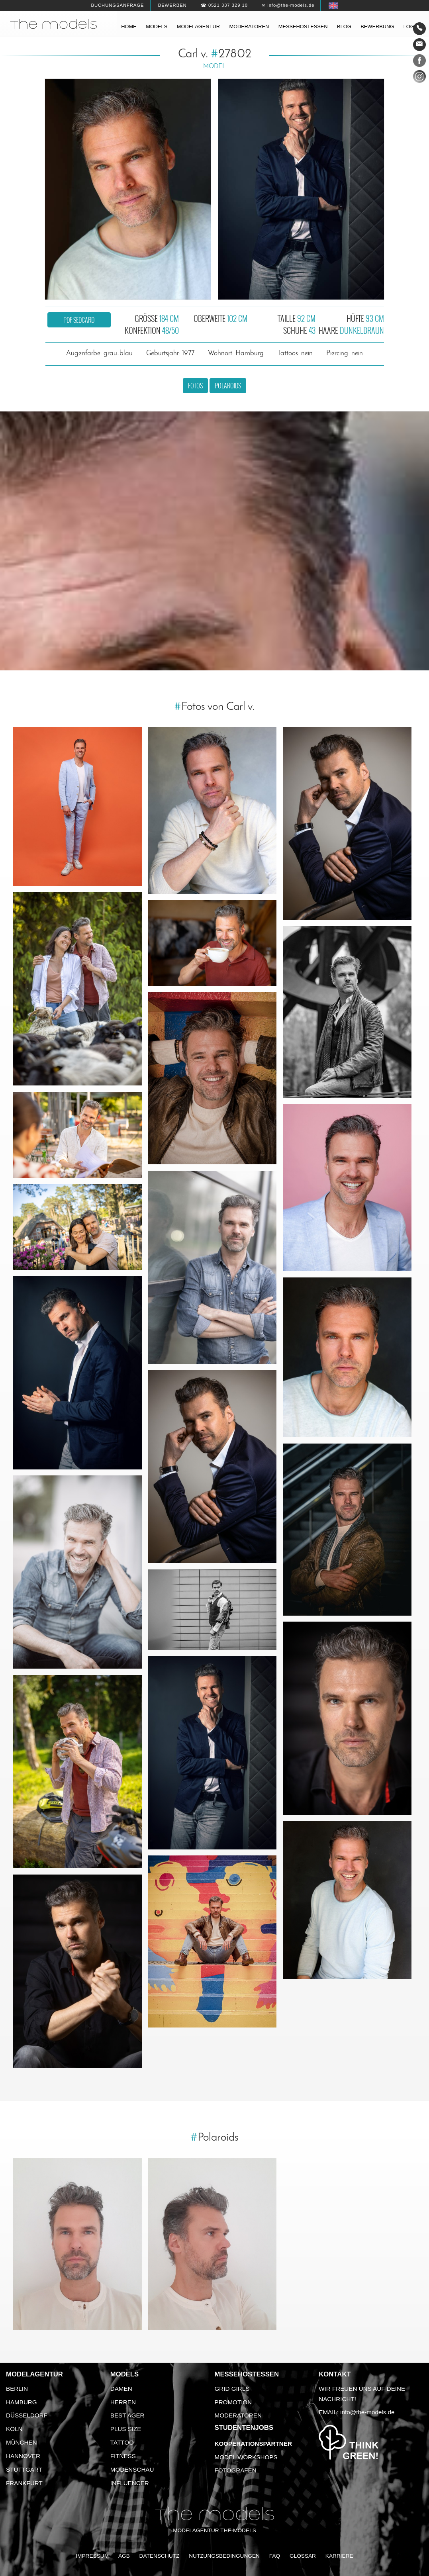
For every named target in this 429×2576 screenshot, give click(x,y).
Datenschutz (159, 2556)
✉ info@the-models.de (288, 5)
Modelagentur (198, 26)
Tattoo (122, 2442)
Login (411, 26)
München (21, 2442)
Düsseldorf (26, 2415)
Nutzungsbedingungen (224, 2556)
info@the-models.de (367, 2412)
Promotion (233, 2402)
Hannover (23, 2456)
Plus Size (125, 2428)
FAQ (274, 2556)
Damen (121, 2388)
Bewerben (172, 5)
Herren (123, 2402)
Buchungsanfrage (117, 5)
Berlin (17, 2388)
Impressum (92, 2556)
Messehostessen (303, 26)
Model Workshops (246, 2457)
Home (128, 26)
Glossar (303, 2556)
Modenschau (132, 2469)
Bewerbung (377, 26)
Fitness (123, 2456)
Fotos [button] (195, 385)
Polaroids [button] (228, 385)
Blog (344, 26)
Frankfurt (24, 2483)
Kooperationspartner (253, 2443)
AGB (124, 2556)
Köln (14, 2428)
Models (156, 26)
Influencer (129, 2483)
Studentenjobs (244, 2427)
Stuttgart (24, 2469)
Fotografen (236, 2470)
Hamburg (21, 2402)
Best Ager (127, 2415)
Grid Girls (232, 2388)
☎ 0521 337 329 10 (224, 5)
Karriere (339, 2556)
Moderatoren (249, 26)
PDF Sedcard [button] (78, 320)
